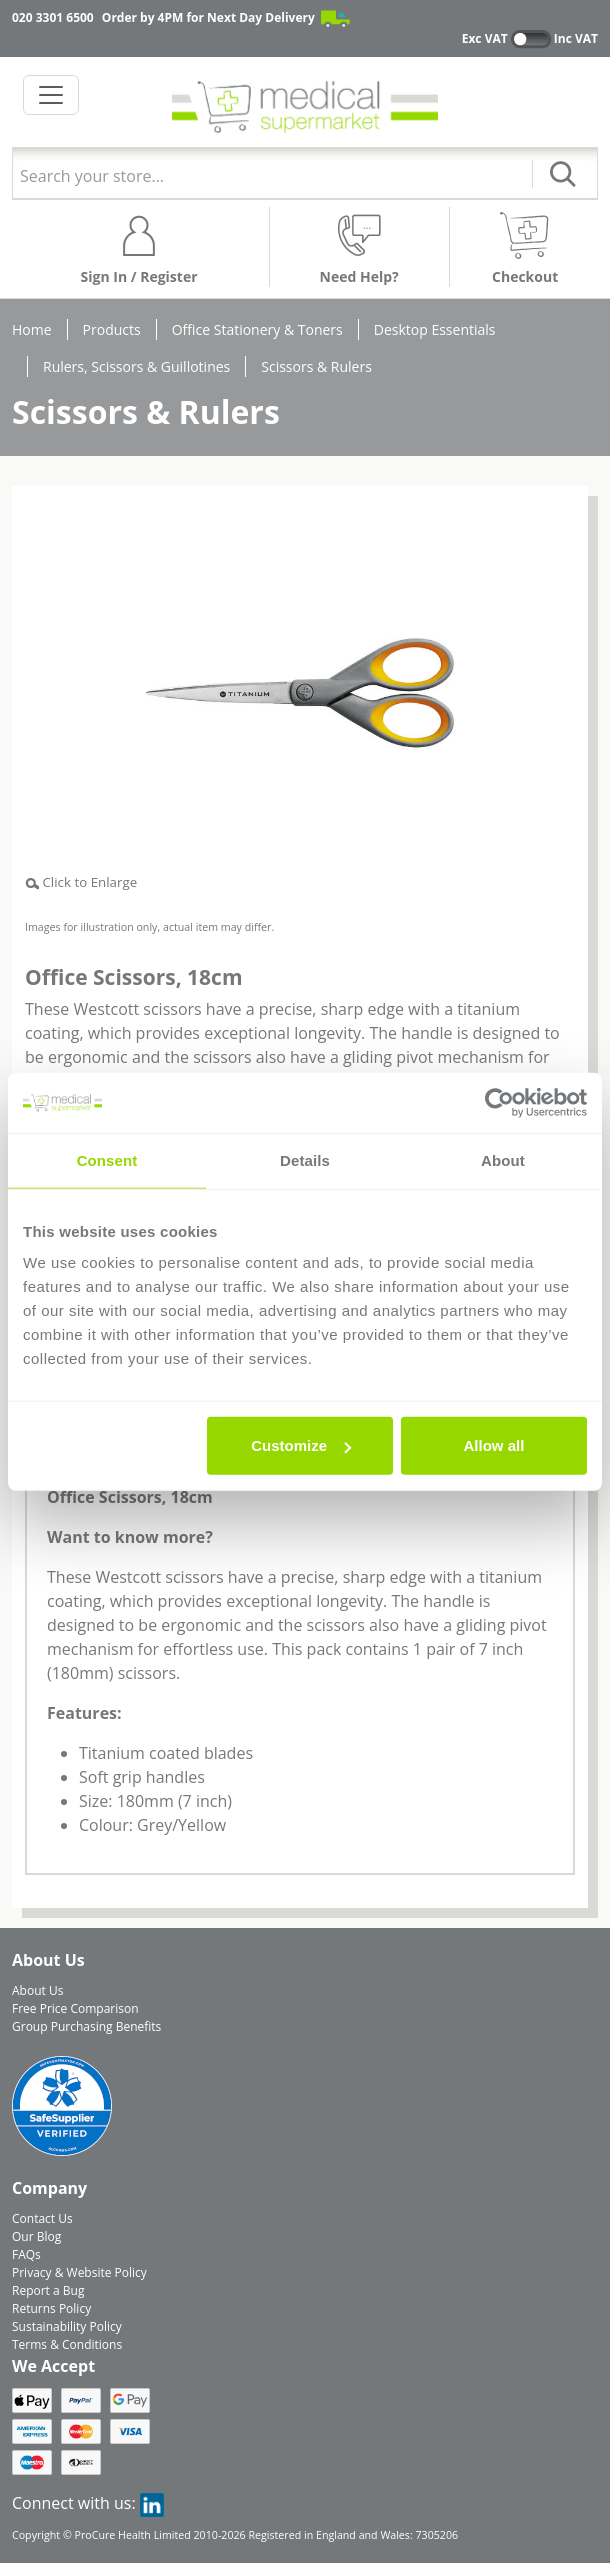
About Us (37, 1990)
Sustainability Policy (67, 2326)
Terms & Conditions (67, 2344)
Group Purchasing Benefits (86, 2026)
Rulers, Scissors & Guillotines (136, 366)
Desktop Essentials (435, 329)
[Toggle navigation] (51, 95)
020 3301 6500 (53, 17)
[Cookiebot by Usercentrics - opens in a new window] (499, 1102)
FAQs (26, 2254)
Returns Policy (51, 2308)
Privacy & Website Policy (79, 2272)
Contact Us (42, 2218)
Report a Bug (48, 2290)
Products (112, 329)
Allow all (494, 1445)
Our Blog (36, 2236)
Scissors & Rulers (316, 366)
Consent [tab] (107, 1159)
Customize (301, 1445)
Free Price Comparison (75, 2008)
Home (32, 329)
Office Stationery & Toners (257, 329)
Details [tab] (305, 1159)
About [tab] (503, 1159)
